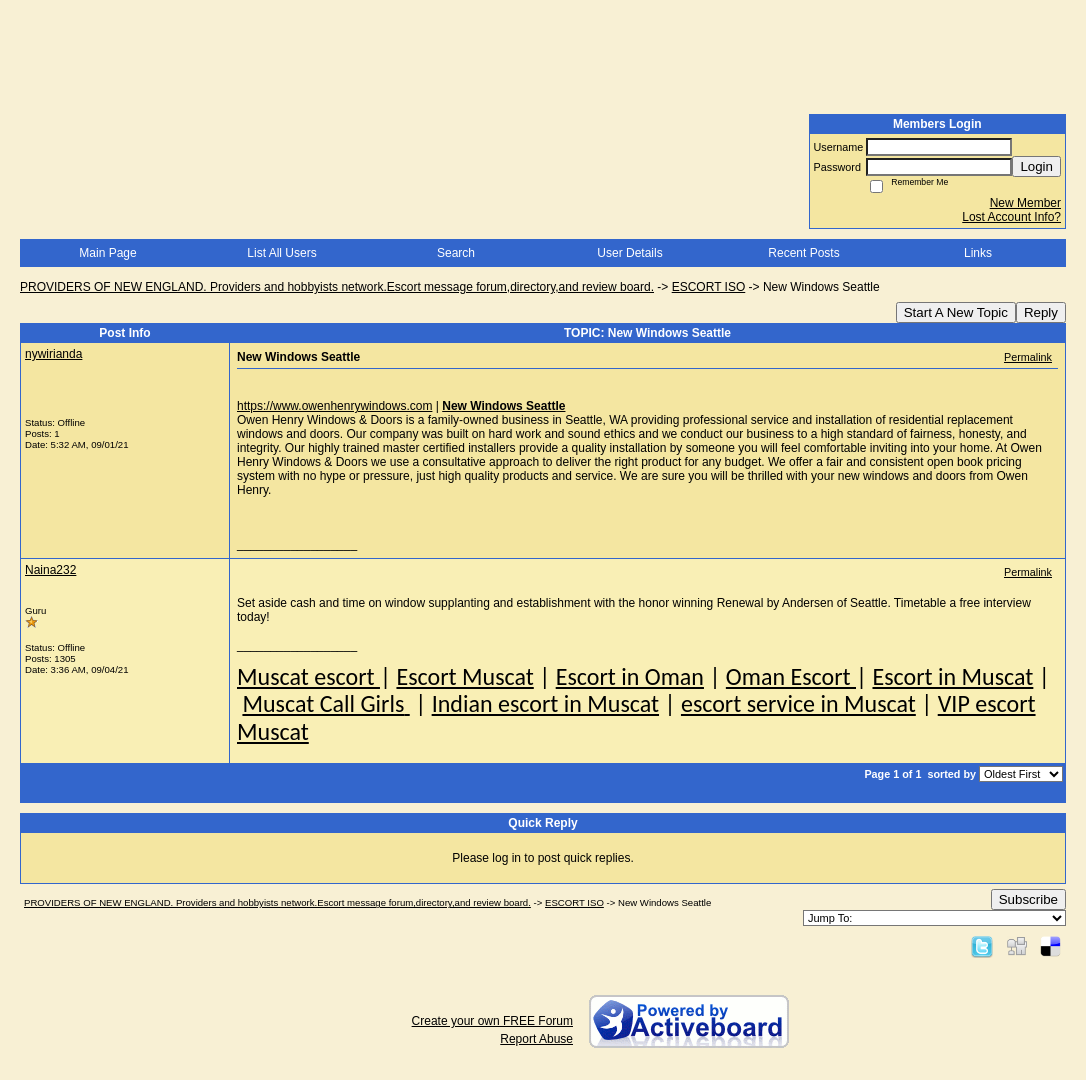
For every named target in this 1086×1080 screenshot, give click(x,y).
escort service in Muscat (798, 703)
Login (1036, 166)
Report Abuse (536, 1039)
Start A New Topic (956, 312)
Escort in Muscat (952, 676)
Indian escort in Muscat (545, 703)
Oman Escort (791, 676)
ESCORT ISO (709, 287)
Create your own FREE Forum (492, 1021)
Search (456, 253)
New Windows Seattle (503, 406)
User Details (629, 253)
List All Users (281, 253)
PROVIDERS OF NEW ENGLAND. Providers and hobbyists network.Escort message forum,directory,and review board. (337, 287)
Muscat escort (308, 676)
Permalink (1028, 357)
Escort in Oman (630, 676)
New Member (1025, 203)
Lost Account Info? (1011, 217)
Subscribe (1028, 899)
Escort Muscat (464, 676)
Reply (1041, 312)
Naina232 (50, 570)
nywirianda (53, 354)
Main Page (107, 253)
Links (978, 253)
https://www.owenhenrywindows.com (334, 406)
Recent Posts (803, 253)
